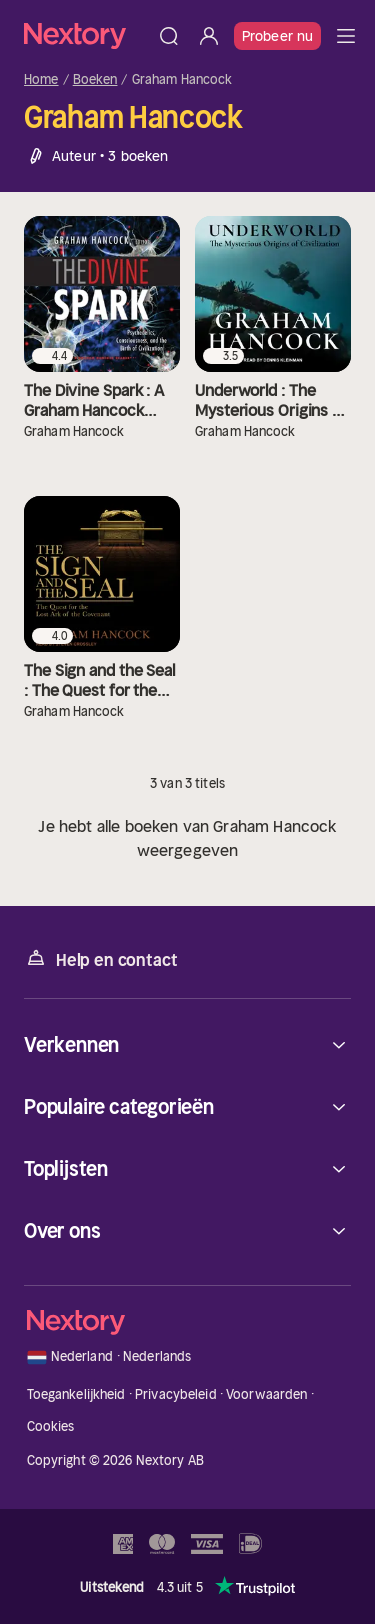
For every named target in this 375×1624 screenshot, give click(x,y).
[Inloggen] (209, 36)
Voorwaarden (266, 1394)
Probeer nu (277, 36)
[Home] (86, 35)
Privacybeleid (176, 1394)
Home (41, 80)
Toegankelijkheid (76, 1394)
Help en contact (100, 958)
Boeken (95, 80)
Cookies (51, 1426)
